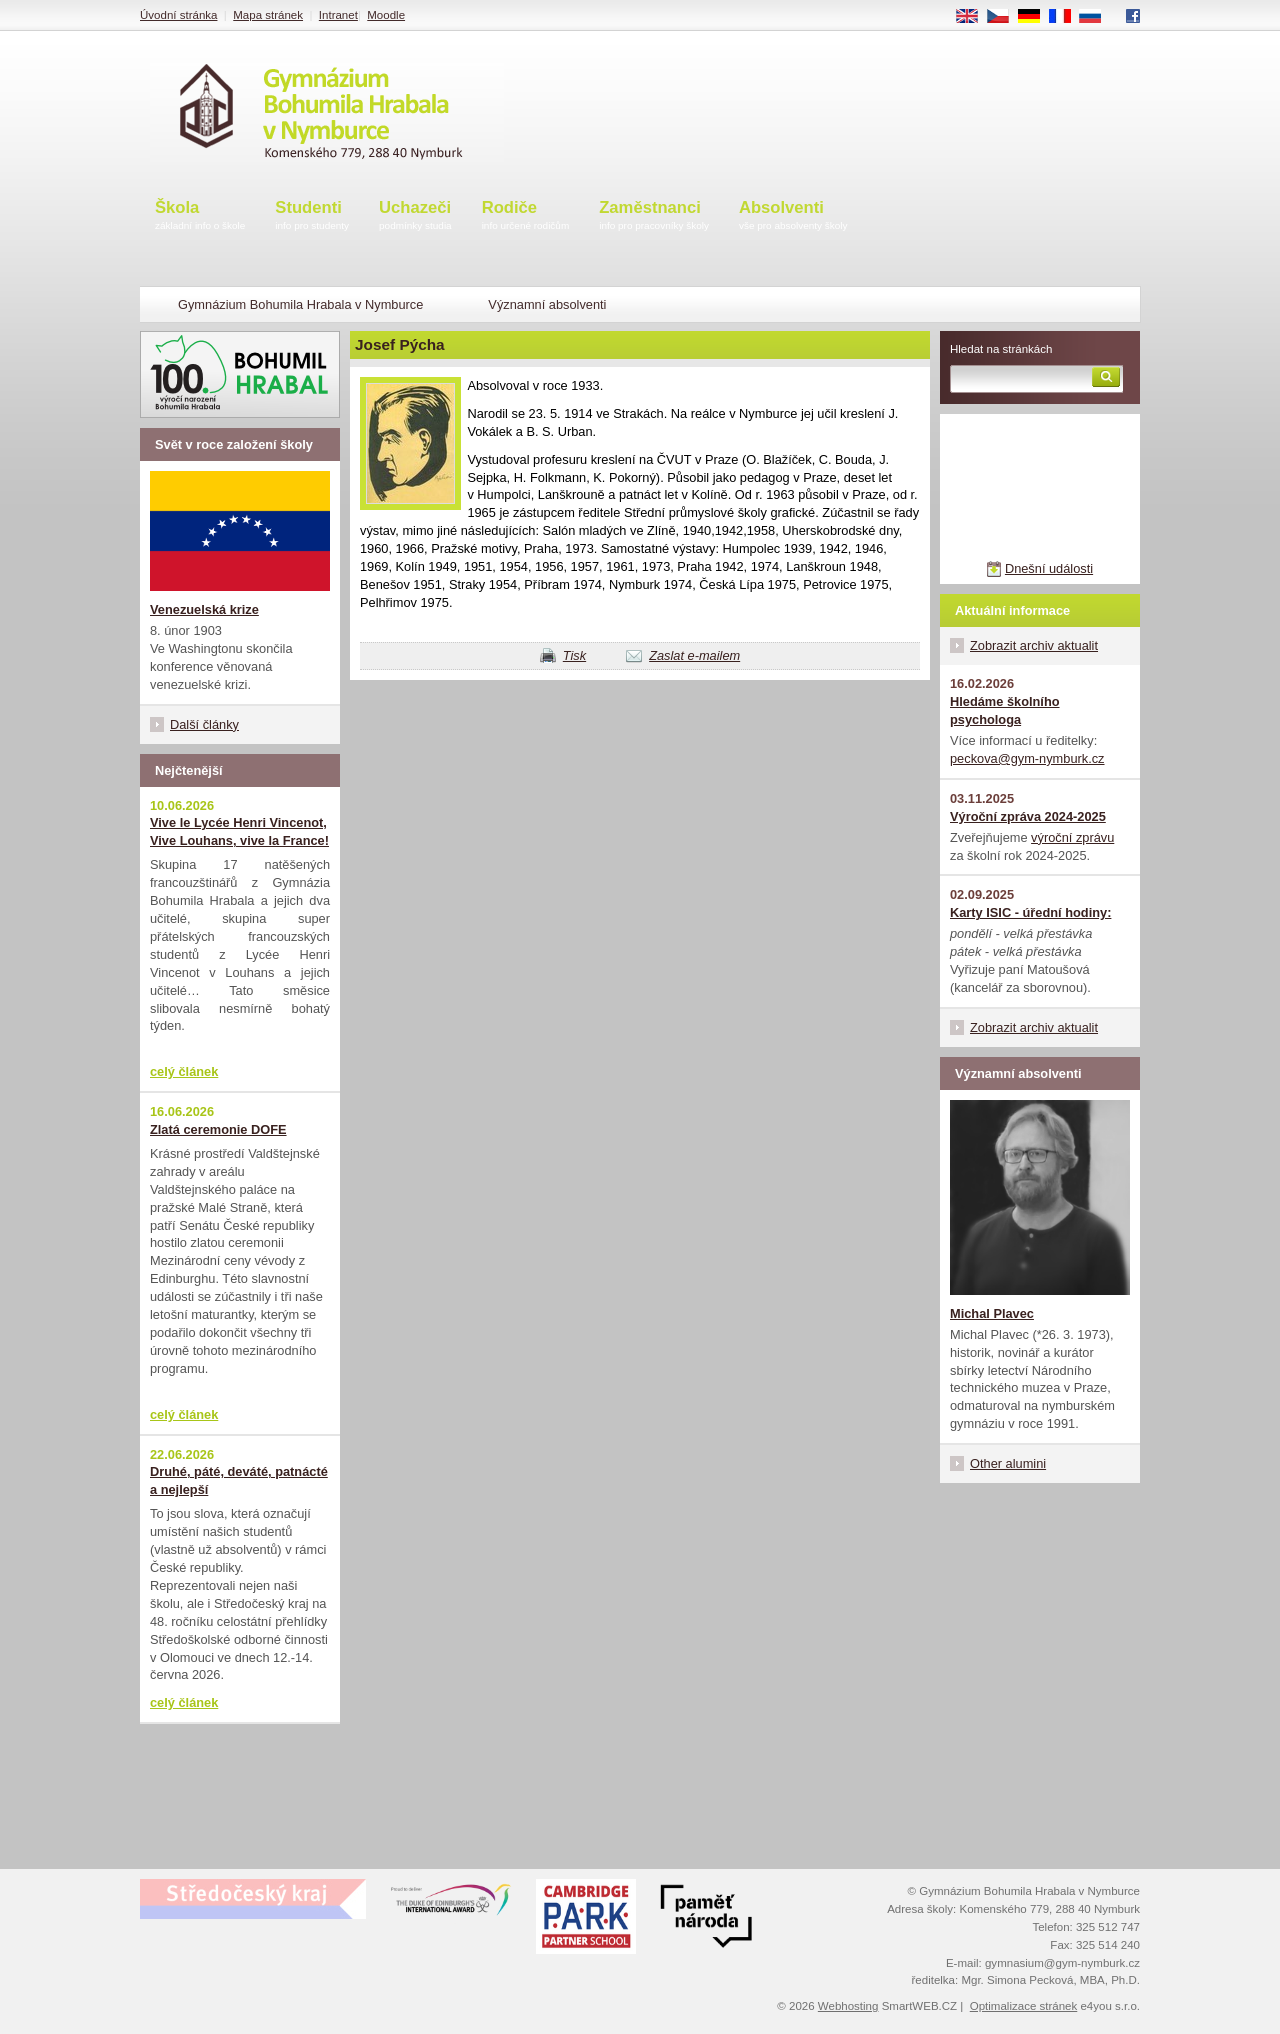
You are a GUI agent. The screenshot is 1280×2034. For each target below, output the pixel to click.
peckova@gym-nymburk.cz (1027, 758)
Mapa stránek (268, 15)
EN (974, 17)
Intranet (338, 15)
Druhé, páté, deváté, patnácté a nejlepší (239, 1480)
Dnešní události (1049, 568)
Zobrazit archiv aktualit (1034, 645)
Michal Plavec (992, 1313)
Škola (200, 216)
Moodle (386, 15)
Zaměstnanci (654, 216)
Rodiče (526, 216)
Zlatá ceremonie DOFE (218, 1129)
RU (1097, 17)
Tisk (574, 655)
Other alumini (1008, 1463)
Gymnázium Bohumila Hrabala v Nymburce (300, 304)
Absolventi (793, 216)
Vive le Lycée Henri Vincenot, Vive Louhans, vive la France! (239, 831)
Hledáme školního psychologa (1005, 710)
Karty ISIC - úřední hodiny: (1030, 912)
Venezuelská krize (204, 609)
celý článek (184, 1071)
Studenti (312, 216)
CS (1005, 17)
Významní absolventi (547, 304)
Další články (204, 724)
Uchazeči (415, 216)
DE (1036, 17)
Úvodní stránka (178, 15)
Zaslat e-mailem (694, 655)
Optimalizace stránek (1024, 2006)
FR (1066, 17)
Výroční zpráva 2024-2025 (1028, 816)
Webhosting (848, 2006)
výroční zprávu (1072, 837)
